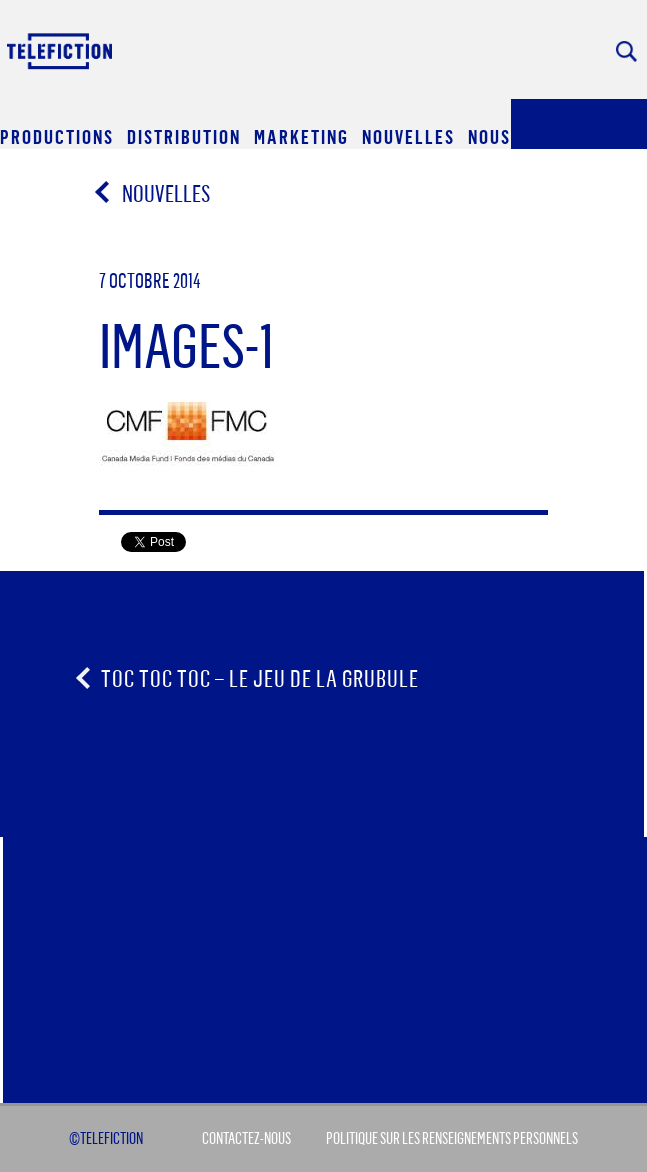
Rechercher (626, 51)
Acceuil (61, 50)
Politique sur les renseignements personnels (452, 1138)
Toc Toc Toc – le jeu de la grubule (260, 678)
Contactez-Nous (246, 1138)
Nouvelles (153, 193)
